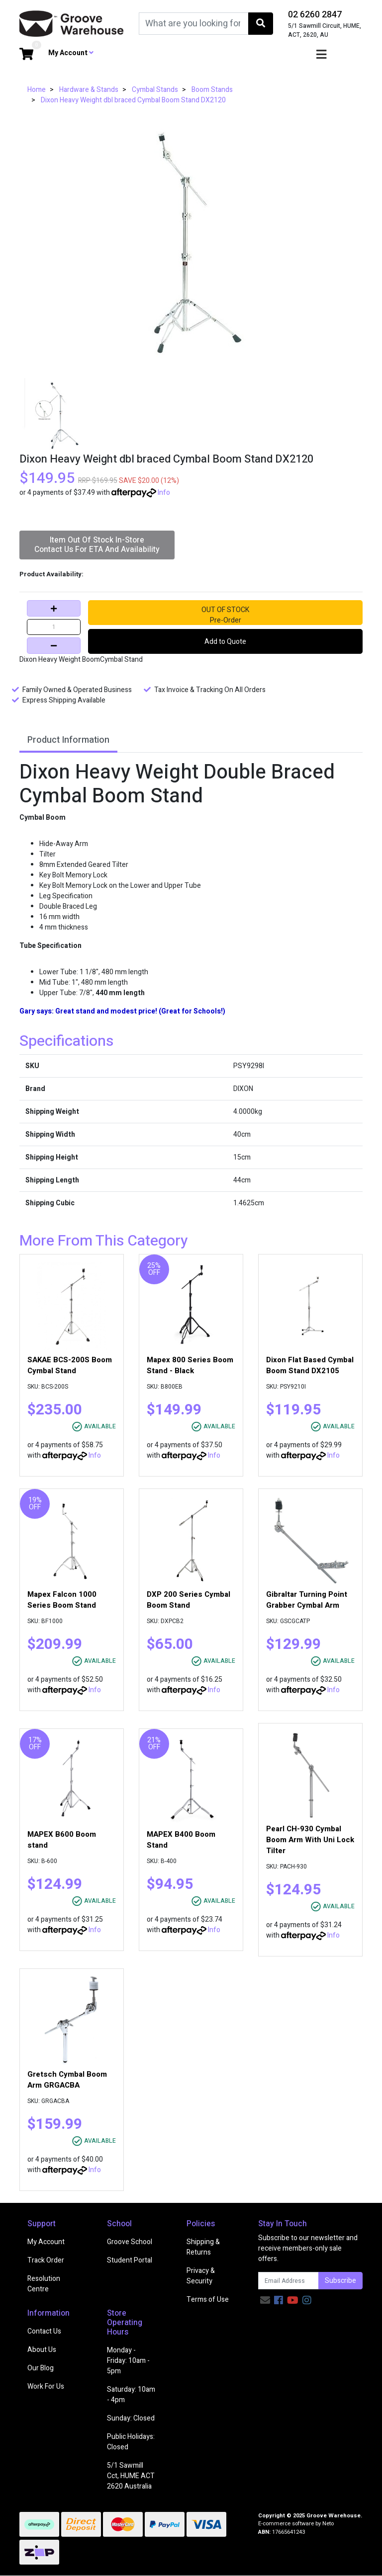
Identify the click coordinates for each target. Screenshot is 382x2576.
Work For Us (45, 2386)
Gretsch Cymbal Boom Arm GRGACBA (67, 2080)
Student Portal (129, 2260)
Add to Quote (225, 641)
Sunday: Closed (131, 2418)
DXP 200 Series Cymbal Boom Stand (188, 1600)
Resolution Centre (43, 2283)
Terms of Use (208, 2299)
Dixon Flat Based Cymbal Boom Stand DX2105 (310, 1365)
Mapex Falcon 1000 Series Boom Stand (61, 1600)
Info (164, 492)
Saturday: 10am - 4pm (131, 2394)
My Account (46, 2242)
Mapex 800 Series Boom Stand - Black (190, 1365)
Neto (328, 2523)
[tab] (68, 741)
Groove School (129, 2242)
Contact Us (44, 2331)
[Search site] (260, 23)
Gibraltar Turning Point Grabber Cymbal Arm (306, 1600)
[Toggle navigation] (321, 55)
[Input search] (194, 23)
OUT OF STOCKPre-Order (225, 615)
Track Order (45, 2260)
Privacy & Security (201, 2275)
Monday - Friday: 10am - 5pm (128, 2360)
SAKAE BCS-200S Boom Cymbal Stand (69, 1365)
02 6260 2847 (315, 14)
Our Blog (40, 2368)
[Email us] (265, 2300)
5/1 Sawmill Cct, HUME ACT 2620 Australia (131, 2476)
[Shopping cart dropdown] (26, 55)
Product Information (68, 740)
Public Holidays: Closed (131, 2441)
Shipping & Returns (203, 2247)
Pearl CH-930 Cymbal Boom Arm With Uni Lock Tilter (310, 1839)
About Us (41, 2349)
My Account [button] (71, 53)
